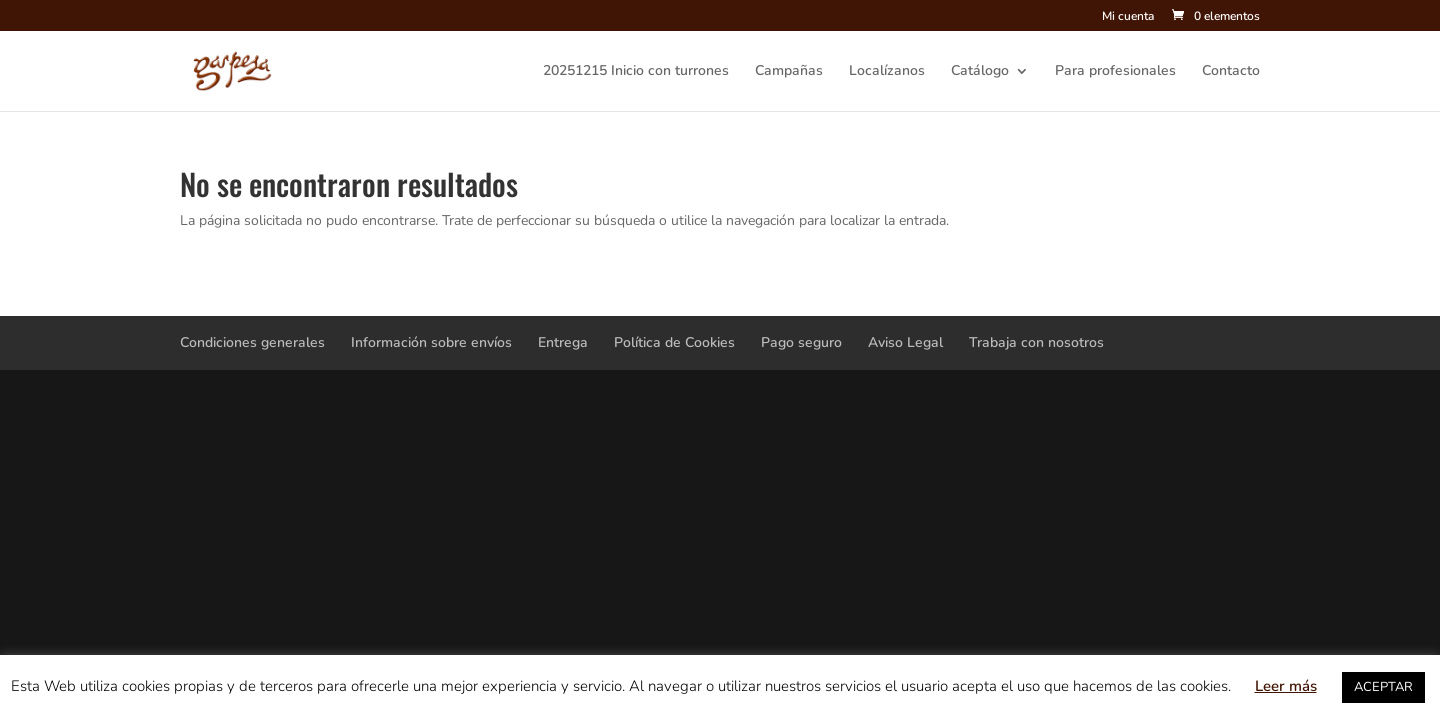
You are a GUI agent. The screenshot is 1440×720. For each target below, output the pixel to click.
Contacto (1231, 72)
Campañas (789, 72)
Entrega (563, 342)
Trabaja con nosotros (1036, 342)
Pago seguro (801, 342)
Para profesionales (1115, 72)
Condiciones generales (252, 342)
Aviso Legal (905, 342)
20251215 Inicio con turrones (636, 72)
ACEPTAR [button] (1383, 687)
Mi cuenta (1128, 17)
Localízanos (887, 72)
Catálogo (980, 72)
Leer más (1286, 686)
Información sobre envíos (431, 342)
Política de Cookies (674, 342)
